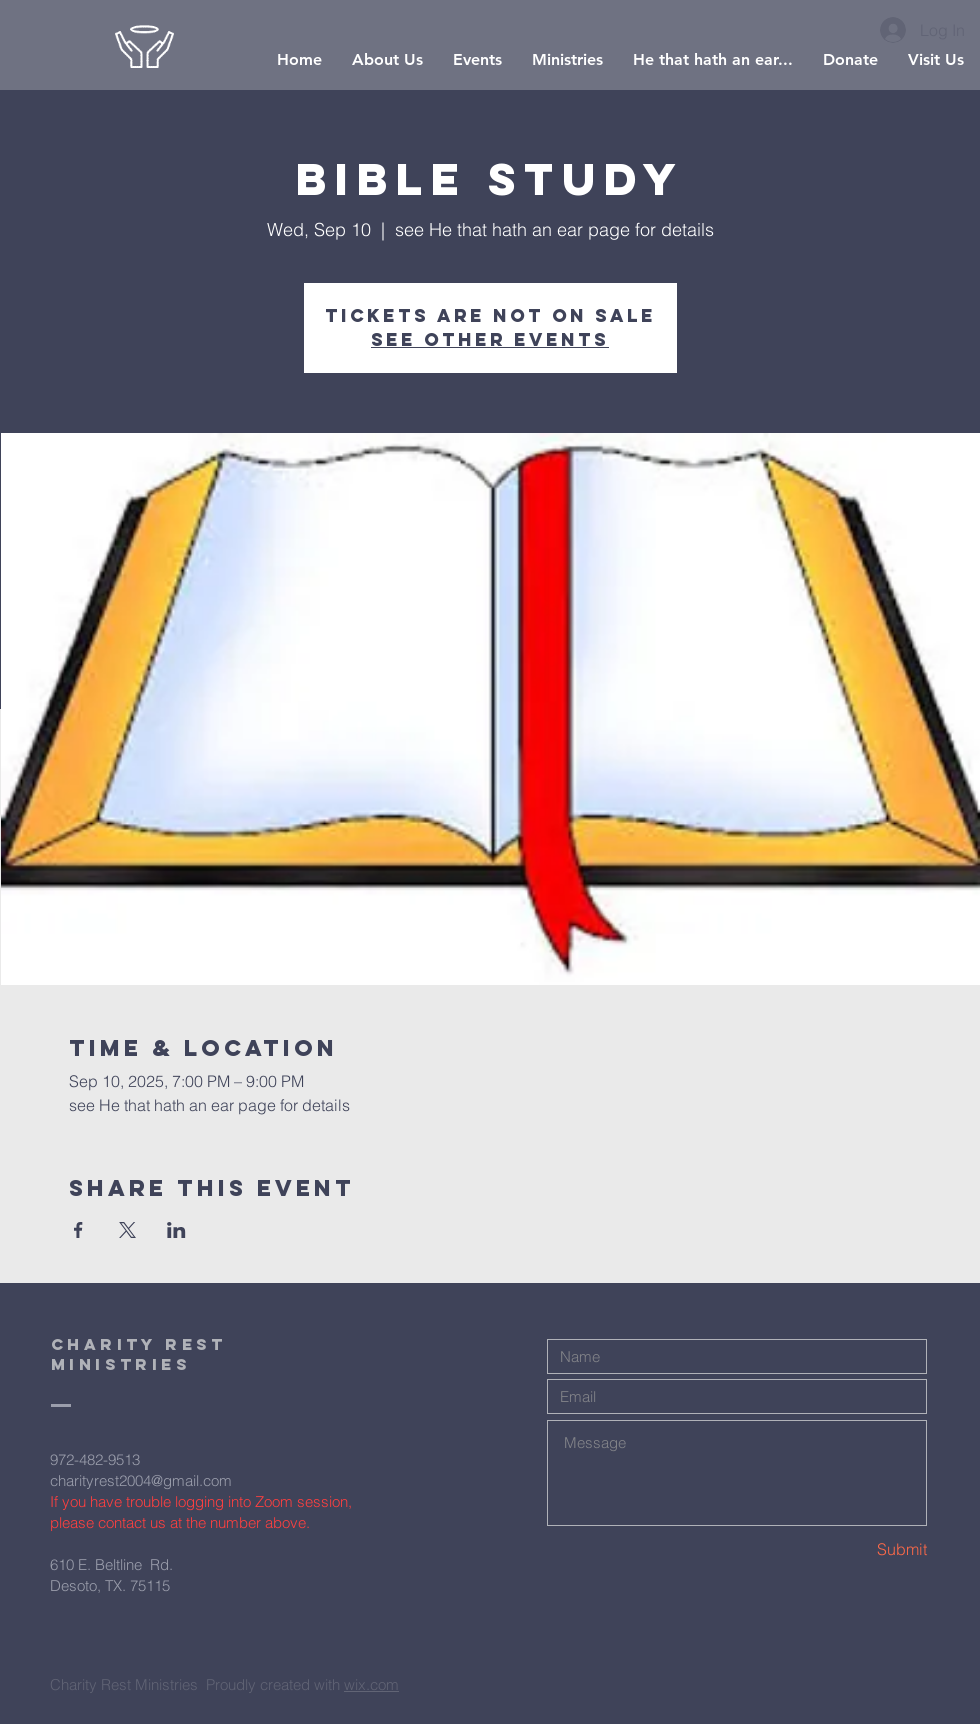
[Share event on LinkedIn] (176, 1230)
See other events (490, 339)
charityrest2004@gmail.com (141, 1480)
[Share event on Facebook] (78, 1230)
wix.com (371, 1684)
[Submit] (856, 1549)
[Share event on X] (127, 1230)
